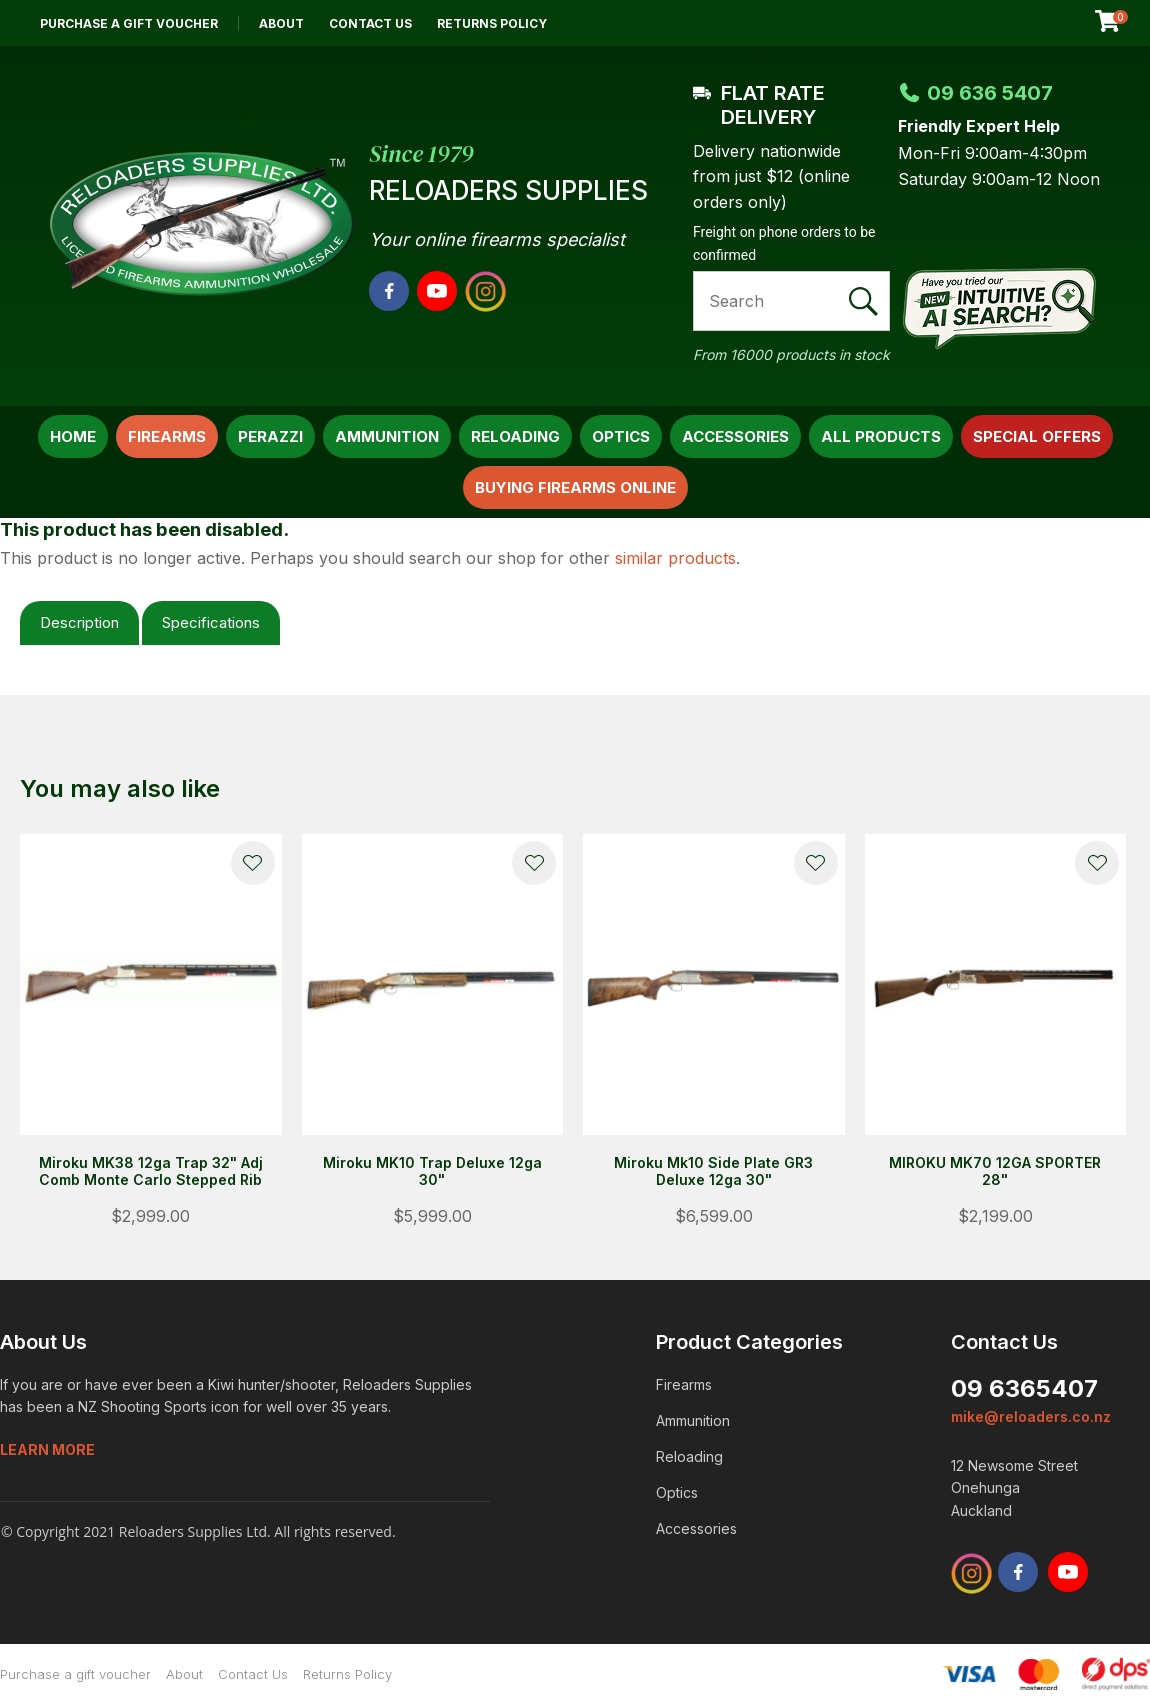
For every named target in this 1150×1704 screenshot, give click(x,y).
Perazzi (270, 436)
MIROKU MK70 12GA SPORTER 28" (995, 1171)
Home (73, 436)
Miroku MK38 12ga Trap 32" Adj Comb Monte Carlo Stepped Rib (151, 1171)
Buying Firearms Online (575, 487)
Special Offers (1037, 436)
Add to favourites (253, 863)
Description (79, 622)
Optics (621, 436)
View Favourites (1059, 23)
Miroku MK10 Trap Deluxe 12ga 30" (432, 1171)
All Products (881, 436)
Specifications (211, 622)
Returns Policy (492, 23)
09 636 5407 (975, 93)
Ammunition (387, 436)
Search (866, 301)
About (281, 23)
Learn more (47, 1449)
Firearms (167, 436)
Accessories (735, 436)
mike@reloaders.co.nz (1031, 1416)
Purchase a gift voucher (129, 23)
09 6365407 (1024, 1388)
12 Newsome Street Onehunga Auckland (1014, 1488)
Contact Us (370, 23)
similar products (675, 558)
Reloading (515, 436)
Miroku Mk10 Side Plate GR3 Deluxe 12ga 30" (713, 1171)
